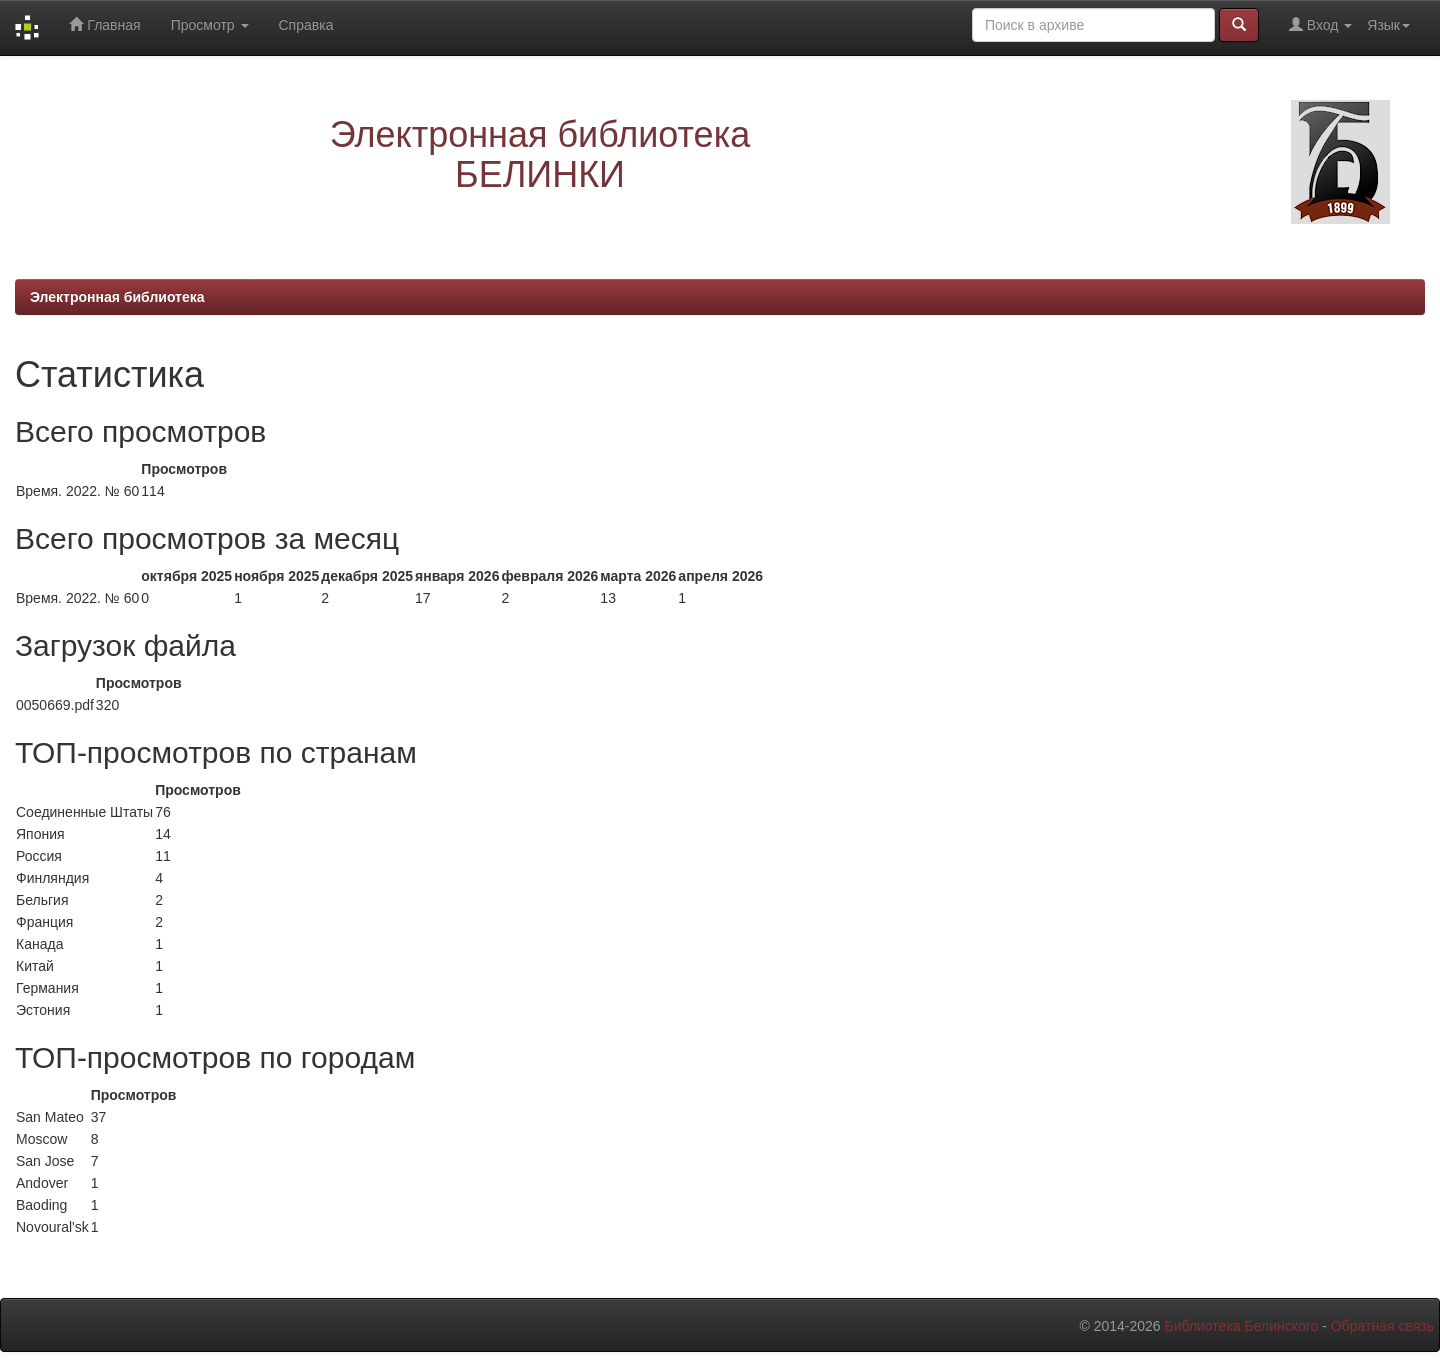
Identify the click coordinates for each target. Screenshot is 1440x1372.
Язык (1388, 25)
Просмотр (210, 25)
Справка (306, 25)
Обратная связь (1382, 1326)
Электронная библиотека (117, 297)
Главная (104, 24)
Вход (1320, 24)
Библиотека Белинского (1241, 1326)
